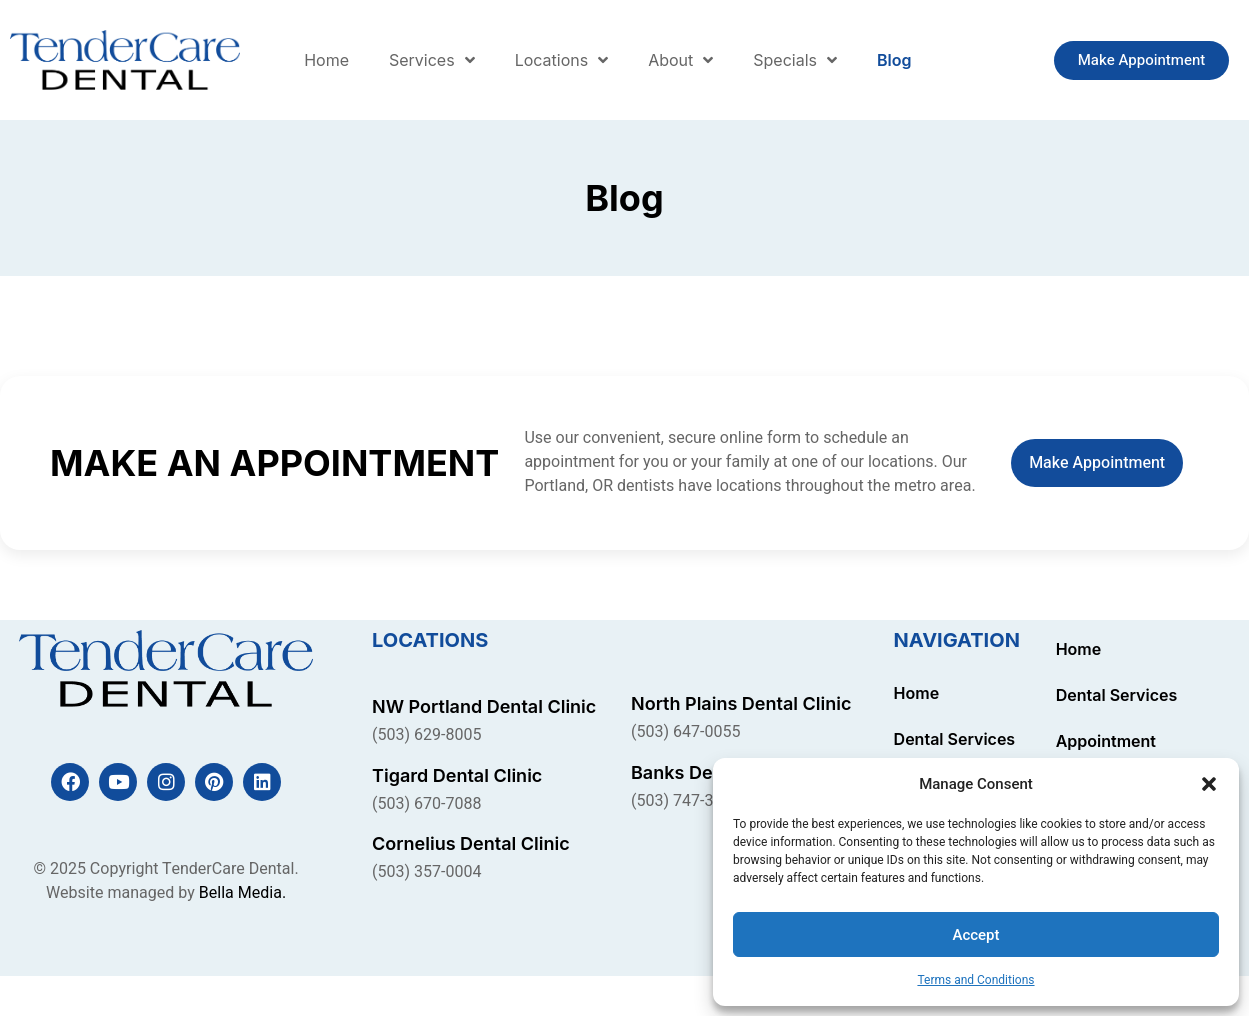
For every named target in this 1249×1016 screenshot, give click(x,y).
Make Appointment (1097, 463)
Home (326, 60)
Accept (975, 935)
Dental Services (955, 739)
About (680, 60)
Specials (795, 60)
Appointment (1106, 741)
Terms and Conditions (975, 980)
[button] (1209, 784)
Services (432, 60)
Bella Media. (242, 893)
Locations (562, 60)
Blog (894, 60)
